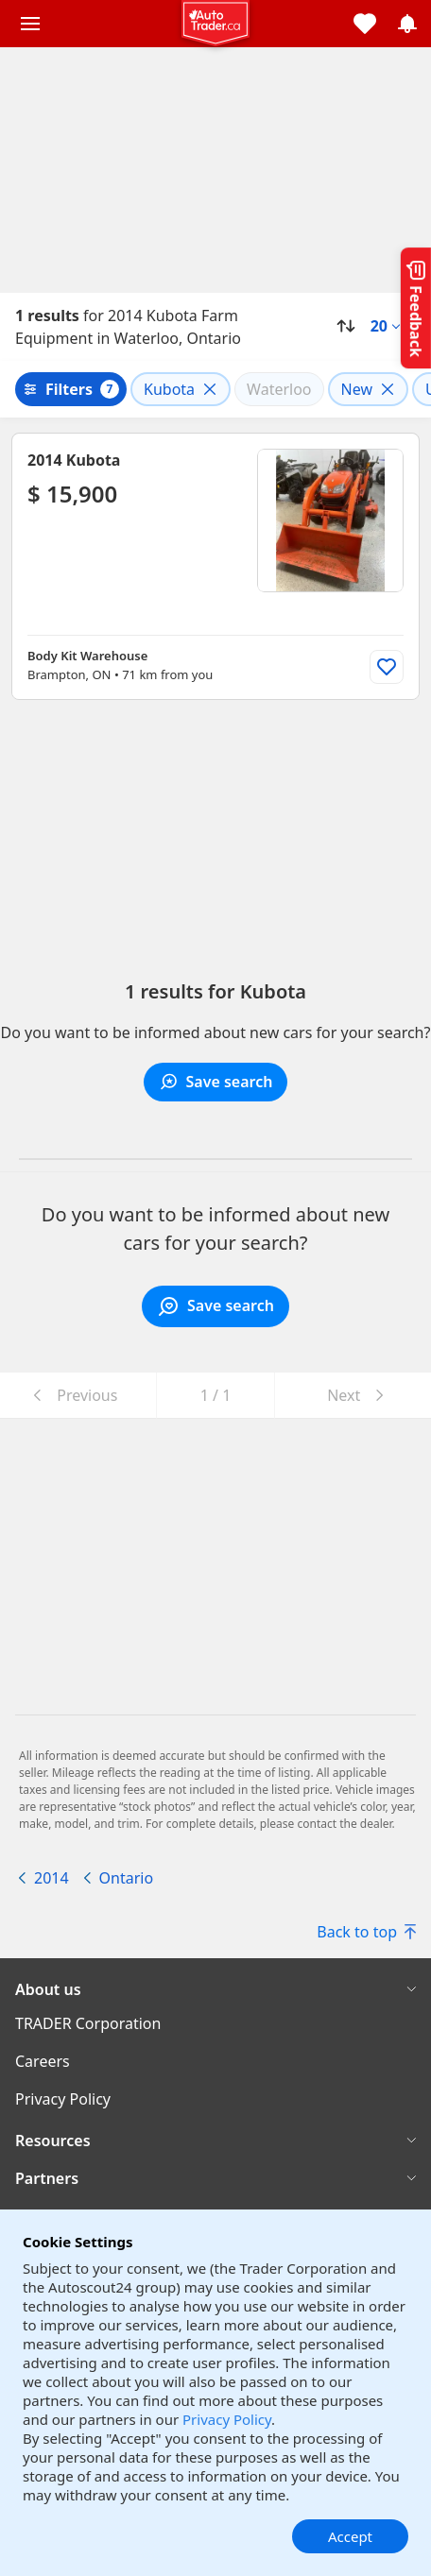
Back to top (366, 1931)
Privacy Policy (226, 2419)
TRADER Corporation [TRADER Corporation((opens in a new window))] (88, 2023)
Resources (53, 2140)
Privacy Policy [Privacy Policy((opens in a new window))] (63, 2099)
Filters (69, 389)
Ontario (126, 1878)
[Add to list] (387, 667)
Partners (46, 2178)
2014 (51, 1878)
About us (48, 1989)
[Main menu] (30, 24)
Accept (350, 2536)
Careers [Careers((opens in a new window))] (42, 2061)
